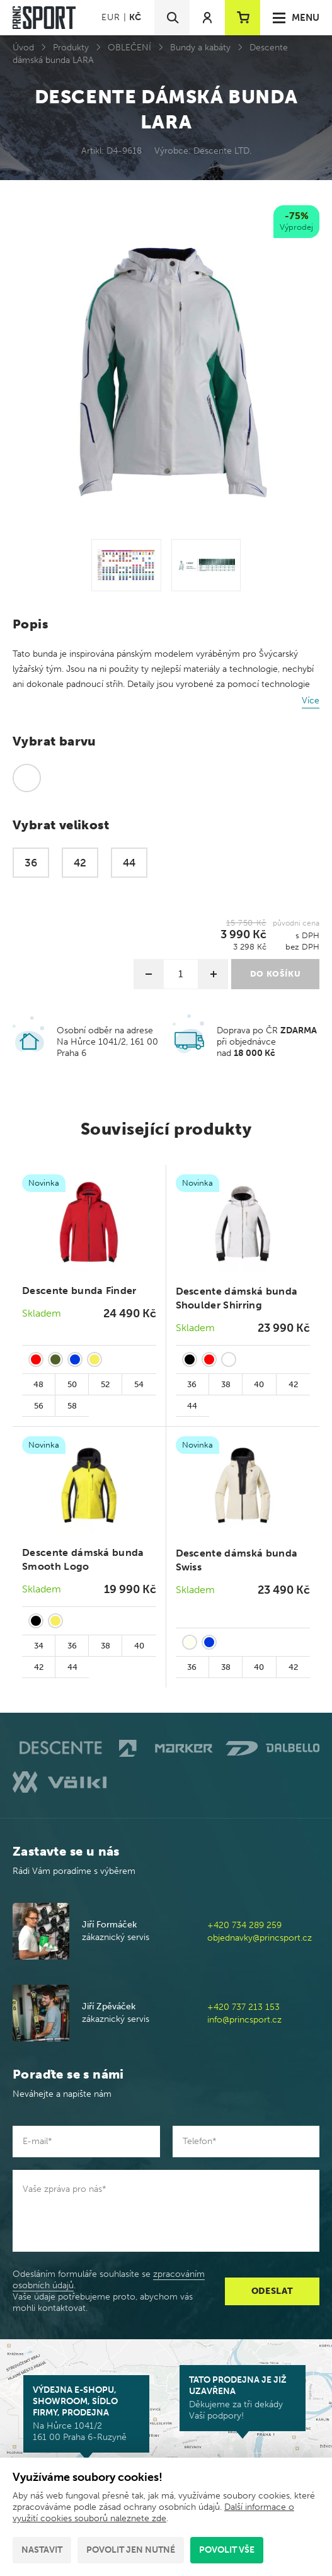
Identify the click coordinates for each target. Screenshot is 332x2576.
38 (226, 1384)
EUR (110, 17)
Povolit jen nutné (130, 2550)
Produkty (71, 47)
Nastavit (41, 2550)
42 (293, 1384)
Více (310, 700)
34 (38, 1645)
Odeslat (272, 2291)
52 (105, 1384)
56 (38, 1405)
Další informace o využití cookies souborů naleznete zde (153, 2513)
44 (192, 1405)
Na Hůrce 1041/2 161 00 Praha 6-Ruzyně (86, 2414)
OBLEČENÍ (129, 47)
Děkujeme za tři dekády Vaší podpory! (242, 2398)
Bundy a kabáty (200, 47)
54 (139, 1384)
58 (72, 1405)
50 (72, 1384)
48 (38, 1384)
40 (259, 1384)
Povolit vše (227, 2550)
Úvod (23, 47)
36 (192, 1384)
